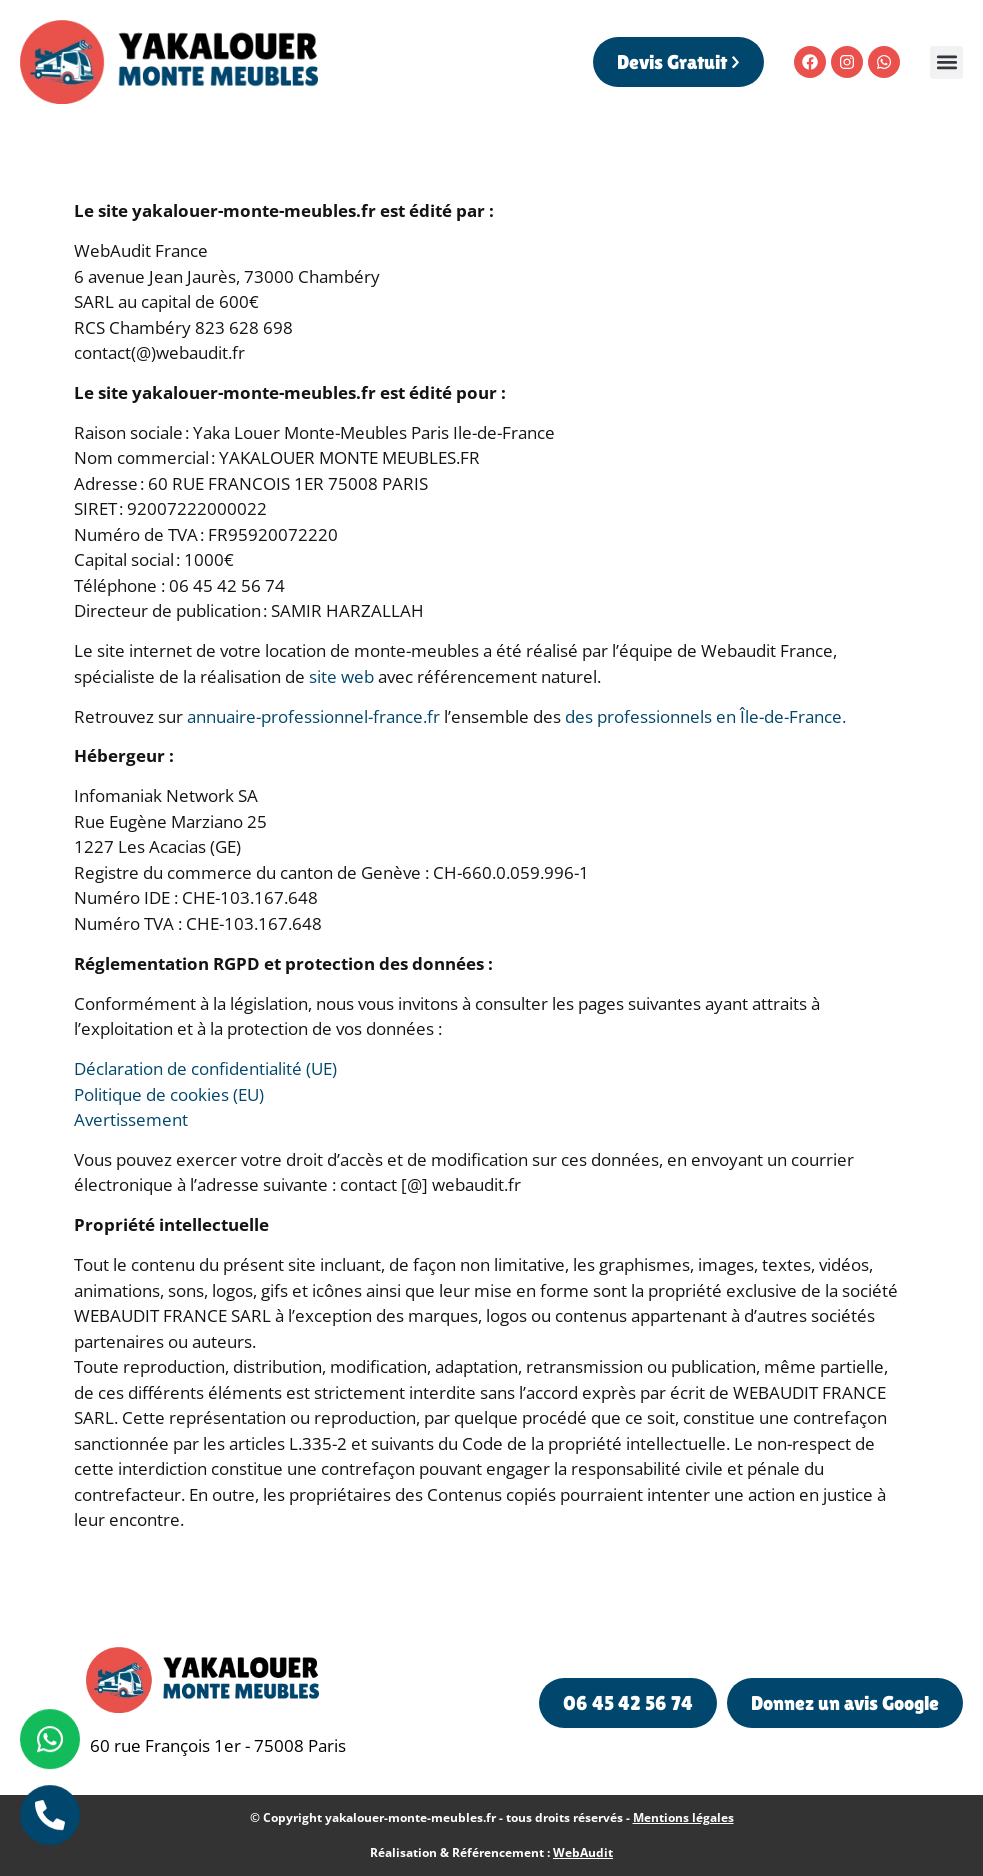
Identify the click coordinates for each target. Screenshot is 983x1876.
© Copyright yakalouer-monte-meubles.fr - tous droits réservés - (492, 1817)
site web (341, 676)
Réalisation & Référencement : (491, 1852)
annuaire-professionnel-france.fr (313, 716)
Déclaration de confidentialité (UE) (205, 1068)
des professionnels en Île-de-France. (705, 716)
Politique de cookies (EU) (169, 1094)
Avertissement (131, 1119)
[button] (946, 62)
